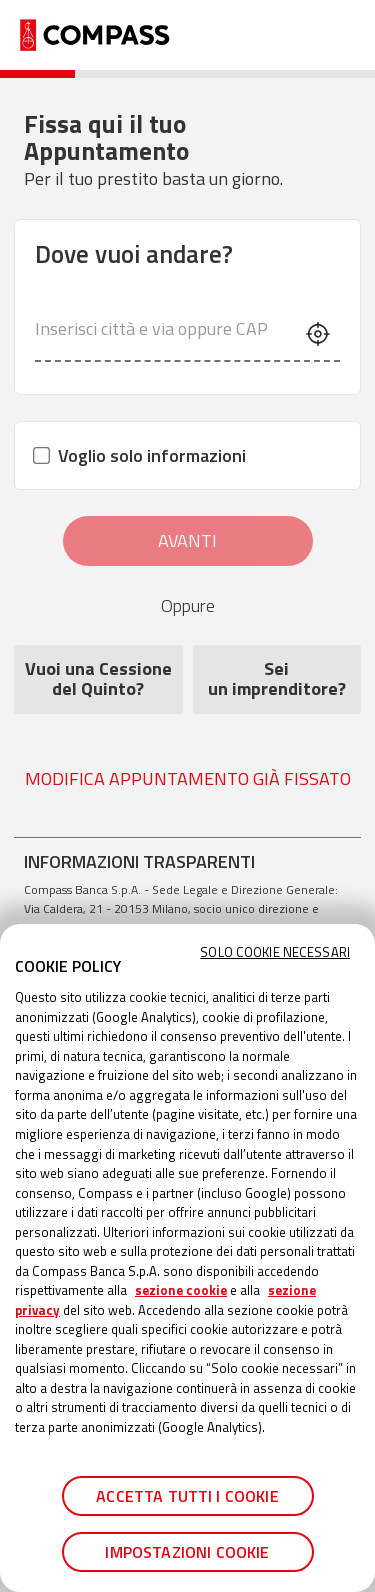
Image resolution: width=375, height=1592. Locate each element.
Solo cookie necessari (275, 952)
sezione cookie (181, 1290)
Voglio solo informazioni (140, 455)
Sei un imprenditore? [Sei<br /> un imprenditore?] (277, 680)
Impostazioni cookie (187, 1552)
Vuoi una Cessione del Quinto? (98, 680)
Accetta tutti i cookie (187, 1496)
